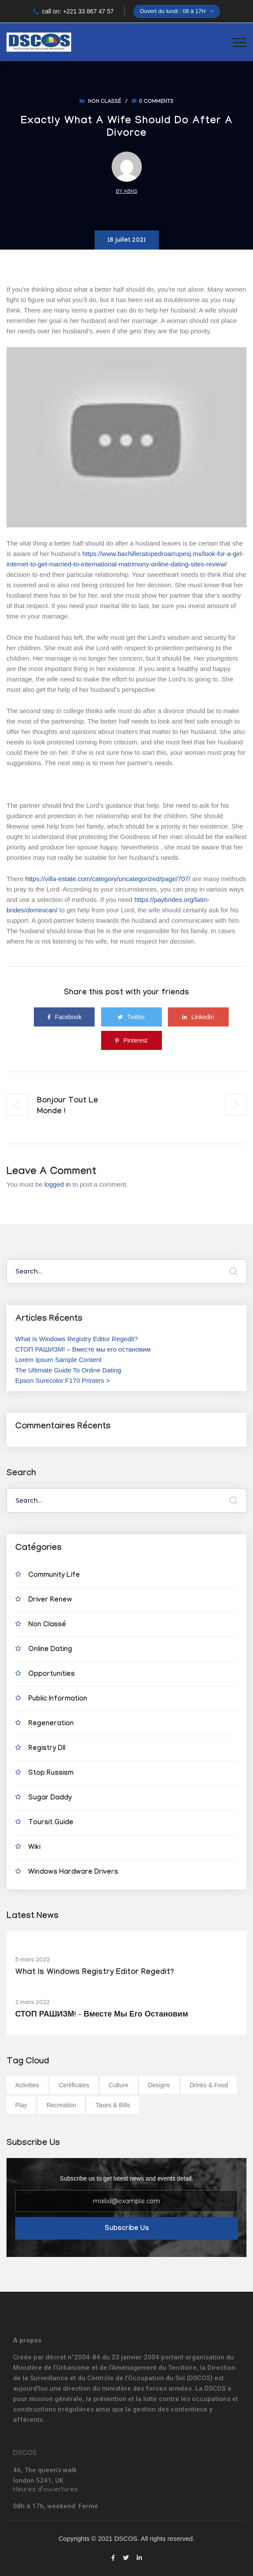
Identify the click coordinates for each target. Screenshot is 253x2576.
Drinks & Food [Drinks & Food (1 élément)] (209, 2085)
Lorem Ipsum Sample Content (58, 1359)
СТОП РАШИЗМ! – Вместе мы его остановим (83, 1349)
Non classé (104, 102)
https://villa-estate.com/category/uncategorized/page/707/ (107, 878)
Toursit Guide (50, 1823)
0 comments (152, 102)
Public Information (57, 1699)
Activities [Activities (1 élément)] (27, 2085)
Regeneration (51, 1724)
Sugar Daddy (50, 1798)
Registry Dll (46, 1749)
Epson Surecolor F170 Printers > (62, 1380)
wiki (34, 1848)
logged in (57, 1184)
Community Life (54, 1576)
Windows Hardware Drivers (73, 1873)
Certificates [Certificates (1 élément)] (74, 2085)
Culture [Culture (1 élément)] (118, 2085)
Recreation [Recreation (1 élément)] (61, 2105)
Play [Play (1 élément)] (21, 2105)
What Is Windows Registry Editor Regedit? (76, 1338)
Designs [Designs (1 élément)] (159, 2085)
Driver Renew (50, 1600)
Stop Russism (50, 1774)
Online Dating (50, 1650)
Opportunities (51, 1675)
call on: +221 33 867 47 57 (73, 11)
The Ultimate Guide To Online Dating (68, 1370)
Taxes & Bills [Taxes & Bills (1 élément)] (112, 2105)
